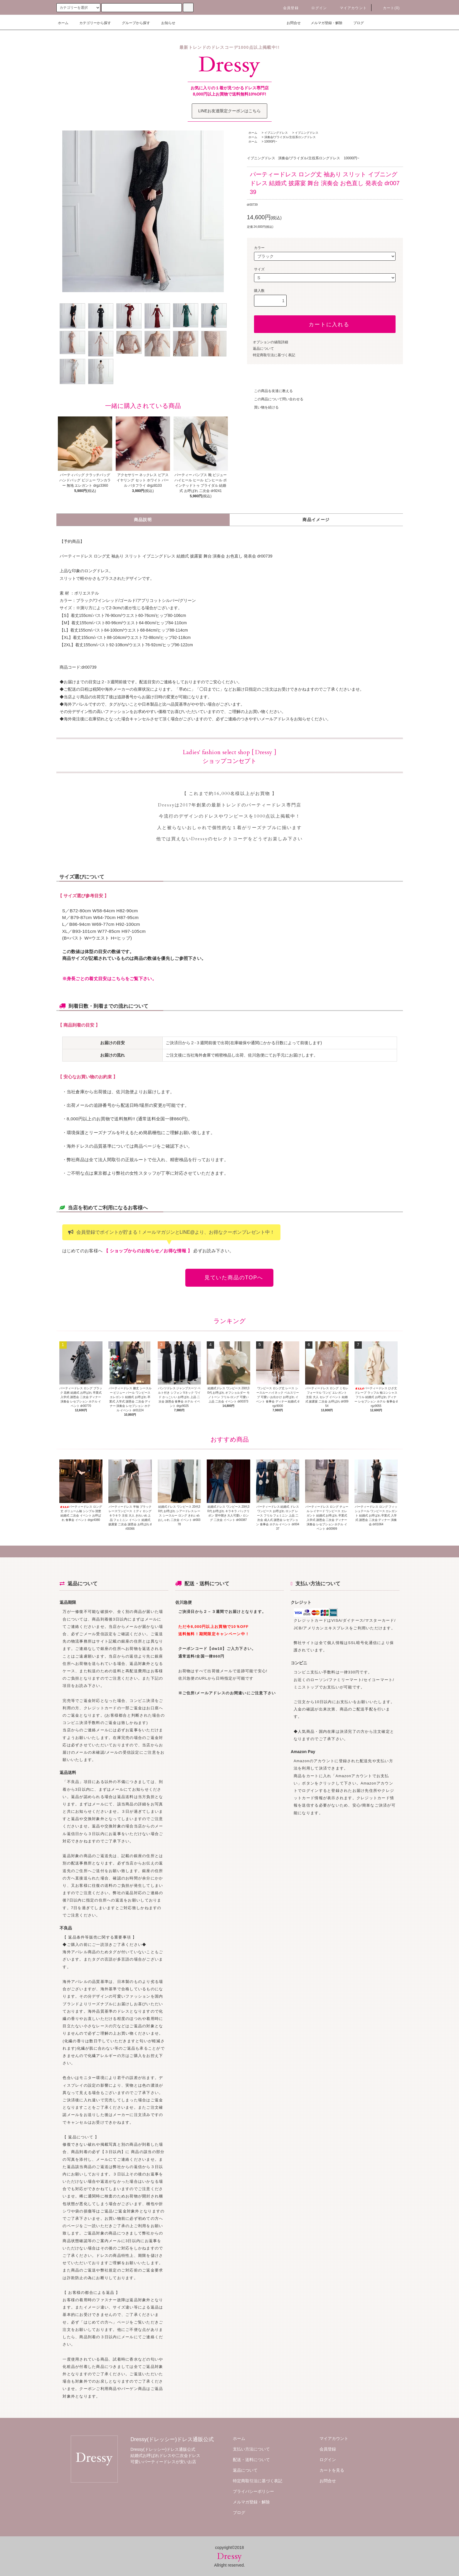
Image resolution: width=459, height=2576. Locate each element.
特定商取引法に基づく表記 (274, 355)
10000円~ (270, 141)
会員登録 (287, 8)
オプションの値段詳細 (270, 342)
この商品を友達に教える (270, 391)
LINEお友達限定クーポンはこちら (229, 110)
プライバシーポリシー (253, 2491)
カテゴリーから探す (91, 23)
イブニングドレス (276, 132)
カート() (388, 8)
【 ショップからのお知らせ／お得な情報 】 (148, 1250)
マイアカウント (350, 8)
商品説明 (143, 519)
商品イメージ (315, 519)
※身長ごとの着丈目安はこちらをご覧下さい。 (109, 978)
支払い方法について (251, 2449)
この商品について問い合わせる (275, 399)
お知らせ (164, 23)
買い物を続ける (263, 407)
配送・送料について (251, 2459)
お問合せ (290, 23)
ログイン (315, 8)
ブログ (355, 23)
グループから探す (132, 23)
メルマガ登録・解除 (323, 23)
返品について (263, 349)
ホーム (63, 23)
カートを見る (332, 2470)
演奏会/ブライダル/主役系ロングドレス (290, 137)
